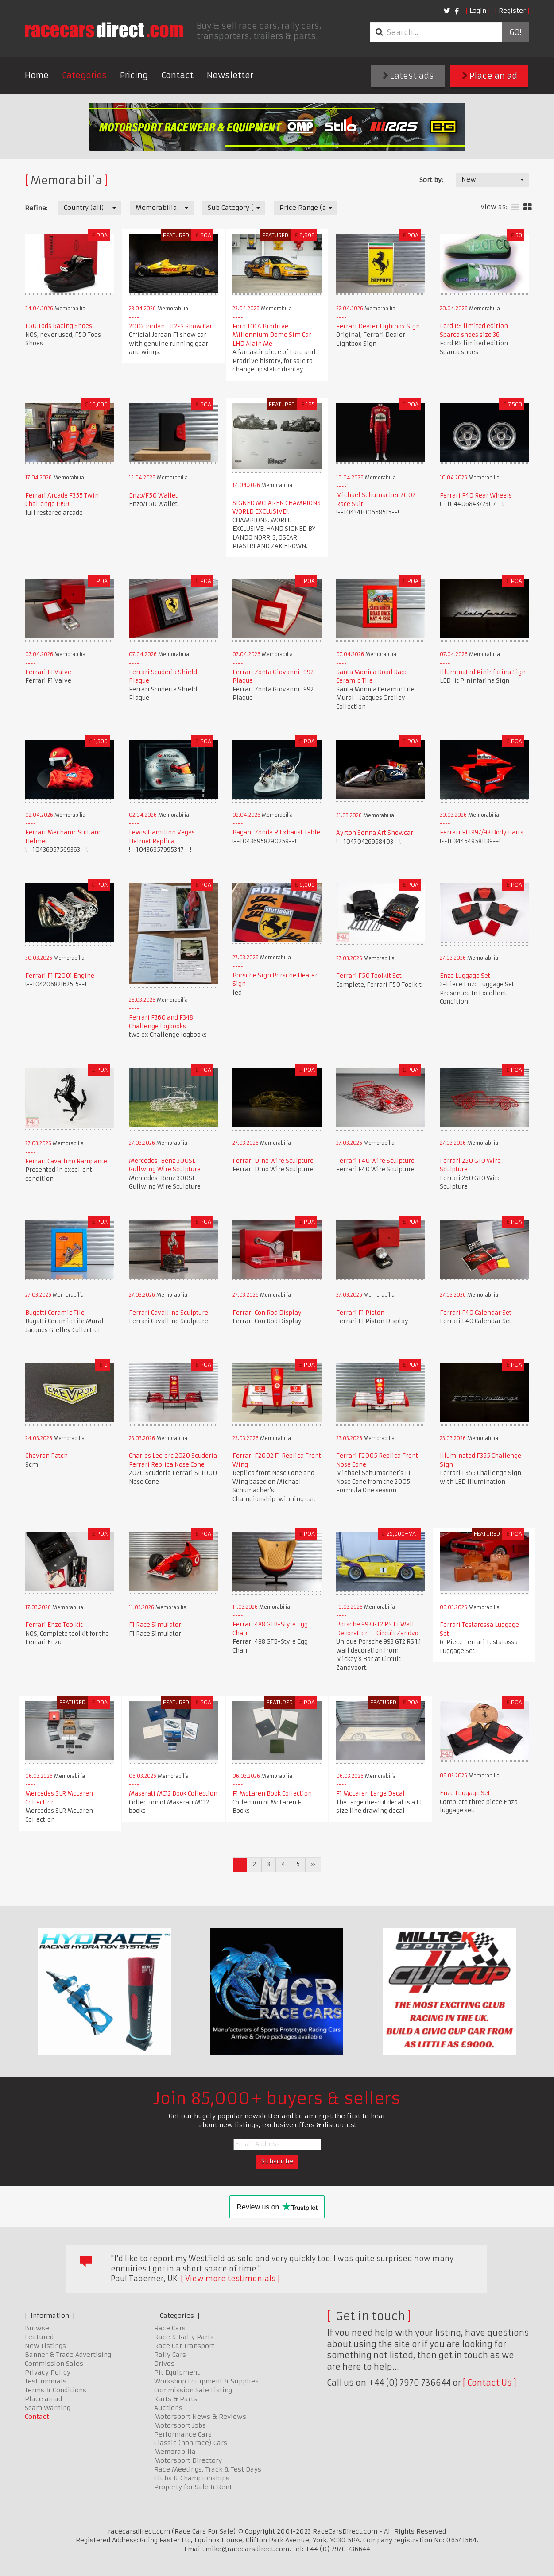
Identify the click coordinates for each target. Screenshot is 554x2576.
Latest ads (408, 76)
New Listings (45, 2346)
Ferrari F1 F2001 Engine (59, 976)
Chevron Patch (46, 1456)
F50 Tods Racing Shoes (58, 326)
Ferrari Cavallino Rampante (66, 1161)
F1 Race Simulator (155, 1625)
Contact (177, 75)
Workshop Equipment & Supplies (206, 2381)
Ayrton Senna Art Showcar (374, 833)
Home (37, 75)
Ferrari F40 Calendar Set (475, 1313)
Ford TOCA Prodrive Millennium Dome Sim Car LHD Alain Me (271, 335)
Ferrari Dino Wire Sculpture (273, 1161)
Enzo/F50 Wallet (153, 495)
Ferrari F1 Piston (360, 1313)
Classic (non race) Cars (190, 2443)
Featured (39, 2337)
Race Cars (170, 2328)
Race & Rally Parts (184, 2337)
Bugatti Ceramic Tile (55, 1313)
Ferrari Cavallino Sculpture (168, 1313)
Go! (515, 32)
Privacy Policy (47, 2372)
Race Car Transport (184, 2346)
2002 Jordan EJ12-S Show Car (170, 326)
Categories (84, 75)
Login (477, 11)
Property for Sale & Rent (193, 2487)
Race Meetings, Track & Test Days (207, 2469)
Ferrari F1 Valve (48, 672)
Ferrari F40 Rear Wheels (476, 495)
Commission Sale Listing (193, 2390)
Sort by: (431, 180)
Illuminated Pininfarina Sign (483, 672)
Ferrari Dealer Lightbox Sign (378, 326)
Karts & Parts (175, 2399)
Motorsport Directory (188, 2460)
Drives (164, 2363)
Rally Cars (170, 2355)
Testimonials (45, 2381)
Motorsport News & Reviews (200, 2417)
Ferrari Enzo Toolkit (54, 1625)
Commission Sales (54, 2363)
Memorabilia (175, 2452)
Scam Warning (47, 2408)
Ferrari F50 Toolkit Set (369, 976)
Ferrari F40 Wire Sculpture (375, 1161)
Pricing (134, 75)
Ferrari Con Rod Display (267, 1313)
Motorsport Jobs (180, 2425)
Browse (37, 2328)
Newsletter (230, 75)
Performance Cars (183, 2434)
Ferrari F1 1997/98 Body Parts (481, 832)
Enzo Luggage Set (465, 976)
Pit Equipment (177, 2372)
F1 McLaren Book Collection (272, 1793)
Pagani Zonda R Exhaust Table (276, 832)
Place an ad (489, 76)
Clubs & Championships (191, 2478)
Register (512, 11)
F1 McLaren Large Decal (370, 1793)
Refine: (36, 208)
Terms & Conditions (55, 2390)
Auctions (168, 2408)
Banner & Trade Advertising (68, 2355)
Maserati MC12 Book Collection (173, 1793)
